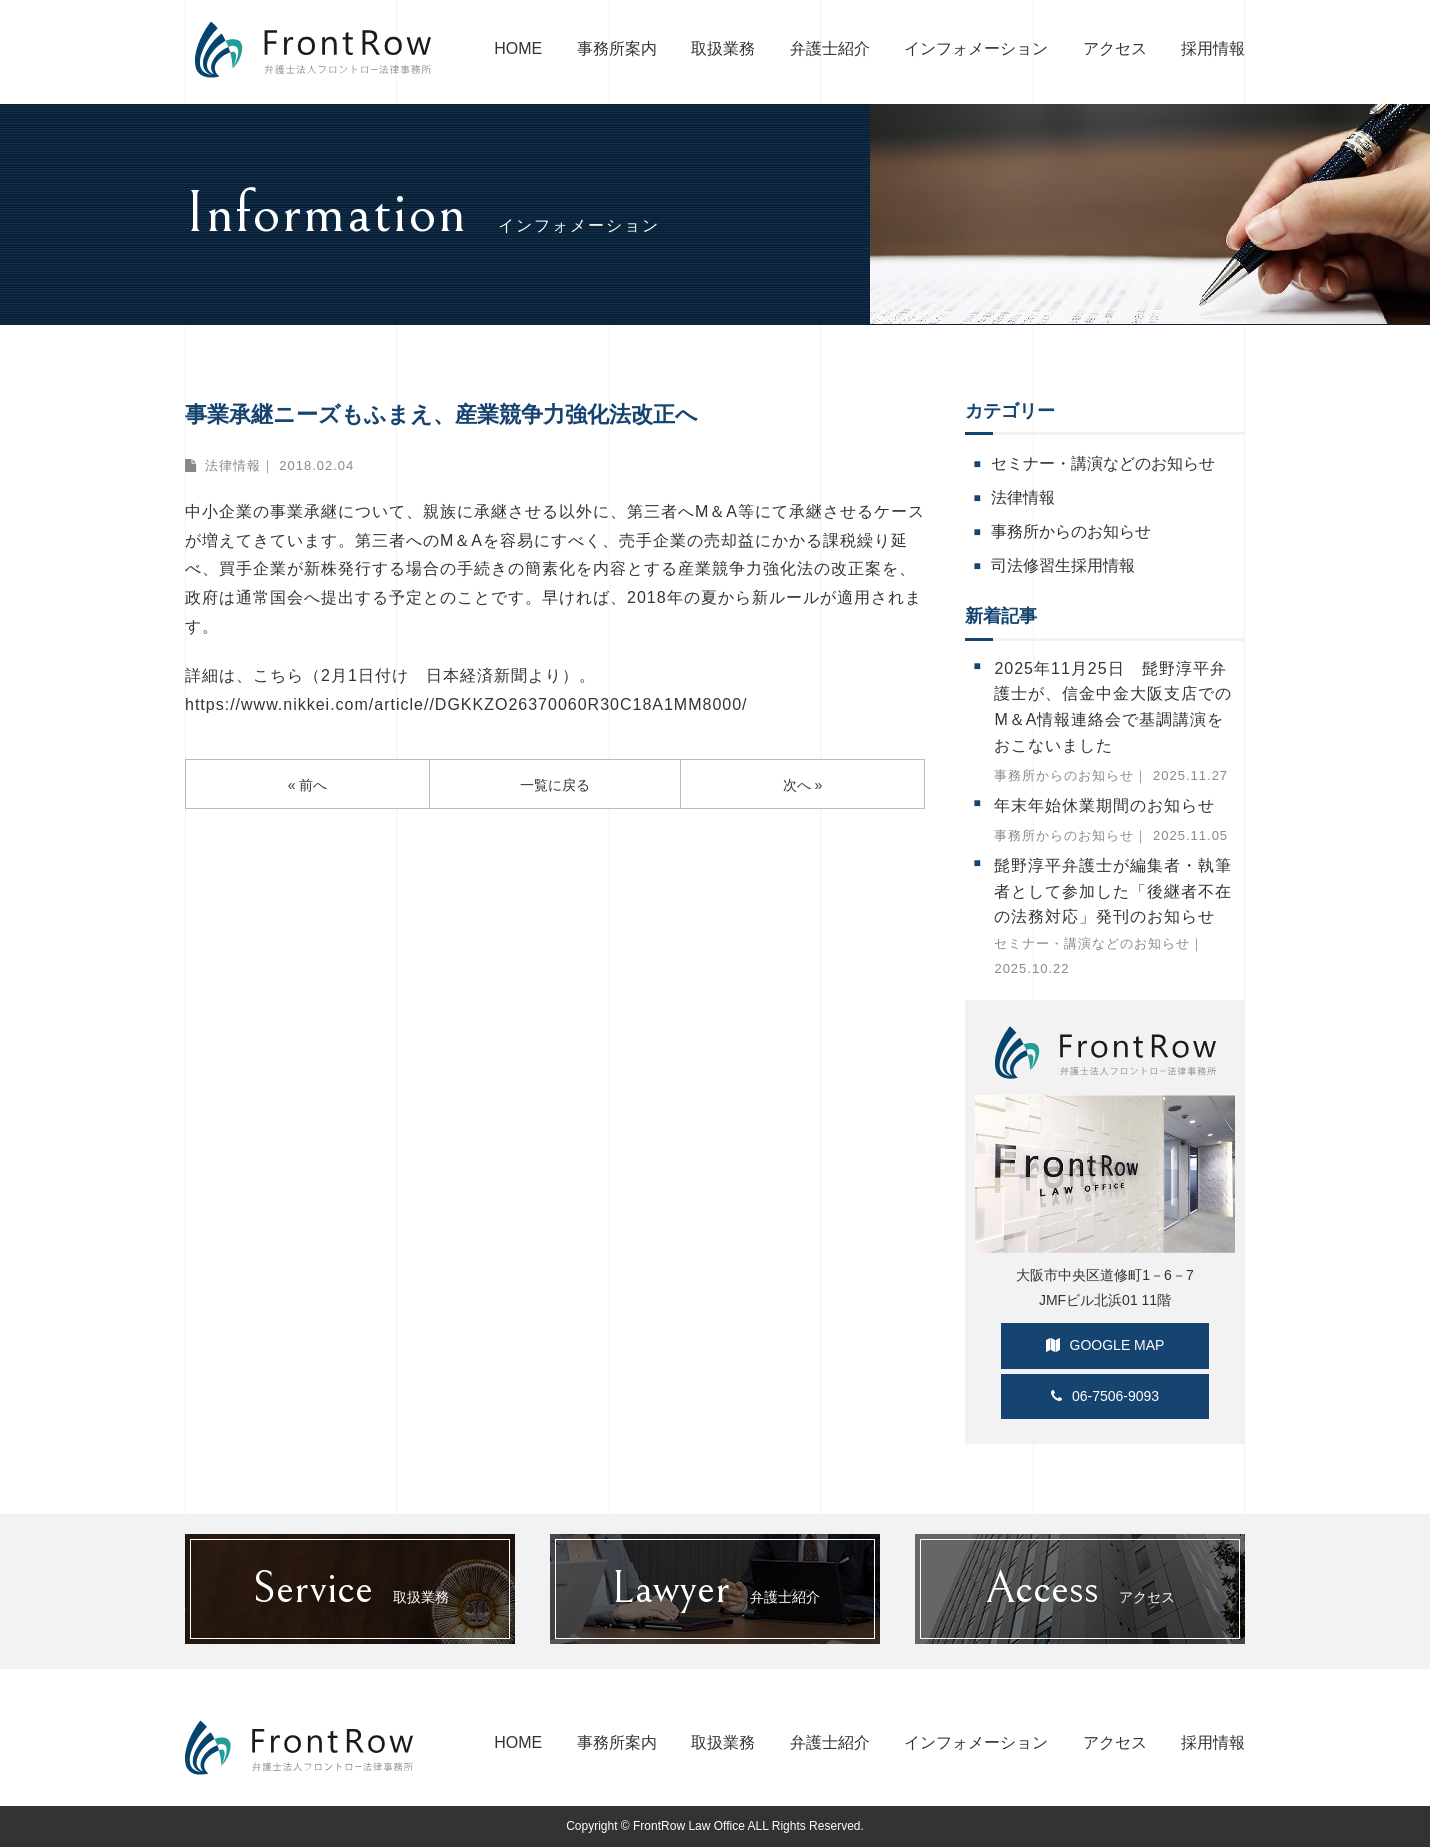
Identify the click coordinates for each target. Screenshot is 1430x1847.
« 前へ (308, 785)
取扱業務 (723, 48)
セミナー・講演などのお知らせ (1103, 463)
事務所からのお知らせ (1071, 531)
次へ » (803, 785)
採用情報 (1213, 48)
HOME (518, 48)
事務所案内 (617, 48)
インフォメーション (976, 48)
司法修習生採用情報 (1063, 565)
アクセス (1115, 48)
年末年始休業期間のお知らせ (1104, 805)
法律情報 (233, 465)
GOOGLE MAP (1105, 1345)
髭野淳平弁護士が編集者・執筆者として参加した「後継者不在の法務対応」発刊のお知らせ (1113, 891)
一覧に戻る (555, 785)
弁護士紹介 (830, 48)
